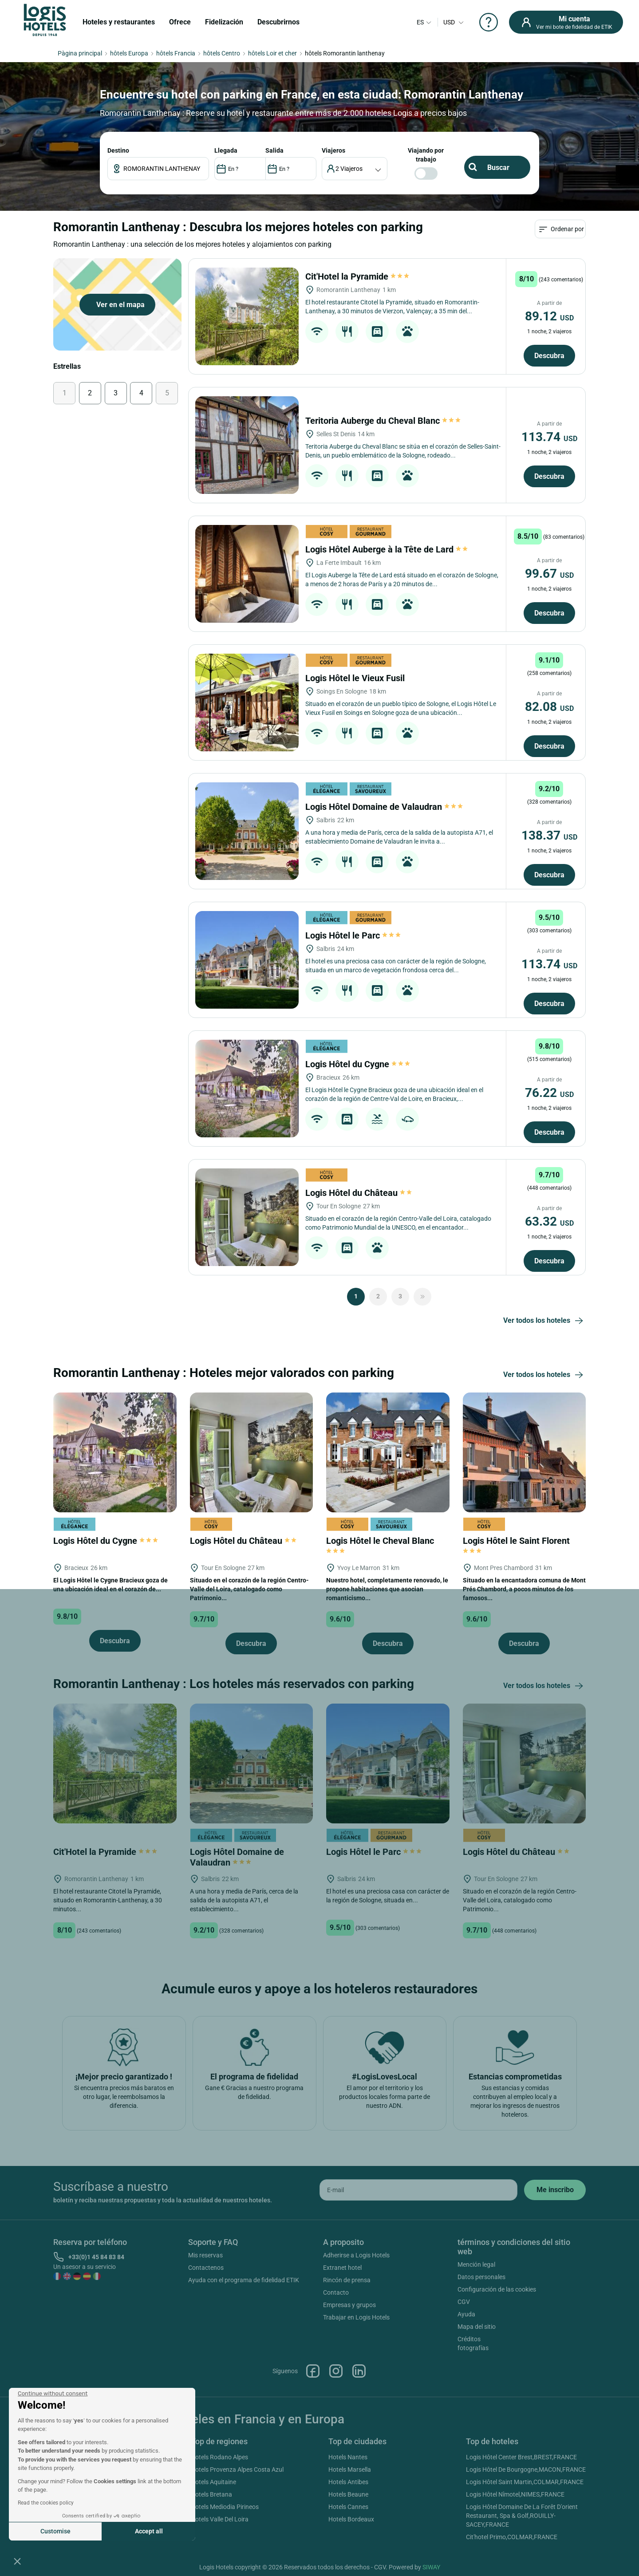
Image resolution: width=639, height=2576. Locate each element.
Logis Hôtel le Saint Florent (517, 1544)
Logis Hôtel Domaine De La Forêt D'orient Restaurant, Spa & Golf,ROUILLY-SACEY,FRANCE (522, 2515)
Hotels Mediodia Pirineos (225, 2506)
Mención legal (476, 2264)
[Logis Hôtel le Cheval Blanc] (388, 1451)
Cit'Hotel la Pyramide (357, 276)
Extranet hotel (342, 2267)
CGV (464, 2301)
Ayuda (466, 2314)
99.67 (549, 573)
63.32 (549, 1221)
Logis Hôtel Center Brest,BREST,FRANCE (521, 2457)
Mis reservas (205, 2255)
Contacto (336, 2292)
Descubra (549, 355)
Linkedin (359, 2371)
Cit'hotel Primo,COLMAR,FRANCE (511, 2536)
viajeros (333, 150)
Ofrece (180, 22)
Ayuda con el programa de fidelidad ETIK (243, 2280)
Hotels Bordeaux (351, 2519)
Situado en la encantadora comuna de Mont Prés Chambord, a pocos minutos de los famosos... (524, 1589)
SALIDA (274, 150)
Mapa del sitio (477, 2326)
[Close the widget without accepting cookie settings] (52, 2393)
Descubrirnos (278, 22)
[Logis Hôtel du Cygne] (247, 1088)
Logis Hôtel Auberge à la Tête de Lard (387, 549)
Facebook (313, 2371)
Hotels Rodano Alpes (219, 2457)
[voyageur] (355, 168)
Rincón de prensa (347, 2280)
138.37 (549, 835)
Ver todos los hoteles (544, 1321)
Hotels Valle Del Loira (219, 2519)
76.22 (549, 1092)
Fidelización (224, 22)
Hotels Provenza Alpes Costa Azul (237, 2469)
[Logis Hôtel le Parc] (247, 960)
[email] (418, 2190)
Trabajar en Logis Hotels (356, 2317)
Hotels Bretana (211, 2494)
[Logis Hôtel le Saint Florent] (524, 1451)
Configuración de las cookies (497, 2289)
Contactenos (206, 2267)
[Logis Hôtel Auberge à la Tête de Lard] (247, 574)
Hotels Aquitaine (213, 2481)
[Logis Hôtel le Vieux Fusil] (247, 702)
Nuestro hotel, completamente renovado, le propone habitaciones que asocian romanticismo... (387, 1589)
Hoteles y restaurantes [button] (119, 22)
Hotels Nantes (347, 2457)
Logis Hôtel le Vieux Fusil (356, 678)
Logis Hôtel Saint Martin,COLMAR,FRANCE (525, 2481)
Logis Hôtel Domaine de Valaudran (384, 806)
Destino (118, 150)
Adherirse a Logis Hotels (356, 2255)
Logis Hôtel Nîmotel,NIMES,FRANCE (515, 2494)
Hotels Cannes (348, 2506)
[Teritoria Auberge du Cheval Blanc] (247, 445)
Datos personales (481, 2276)
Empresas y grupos (349, 2304)
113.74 (549, 437)
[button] (17, 2561)
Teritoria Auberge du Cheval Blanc (383, 420)
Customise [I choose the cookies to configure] (55, 2531)
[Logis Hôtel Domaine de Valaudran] (247, 831)
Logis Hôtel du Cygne (357, 1064)
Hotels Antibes (348, 2481)
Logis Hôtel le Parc (353, 935)
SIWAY (431, 2567)
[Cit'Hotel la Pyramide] (247, 316)
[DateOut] (290, 168)
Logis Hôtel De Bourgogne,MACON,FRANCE (526, 2469)
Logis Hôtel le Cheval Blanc (381, 1544)
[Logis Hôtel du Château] (247, 1217)
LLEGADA (225, 150)
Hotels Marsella (349, 2469)
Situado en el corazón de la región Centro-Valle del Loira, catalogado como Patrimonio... (249, 1589)
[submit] (555, 2190)
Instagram (336, 2371)
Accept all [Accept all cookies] (149, 2531)
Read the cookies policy (46, 2503)
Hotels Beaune (348, 2494)
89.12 (549, 316)
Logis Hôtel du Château (359, 1192)
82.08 (549, 706)
